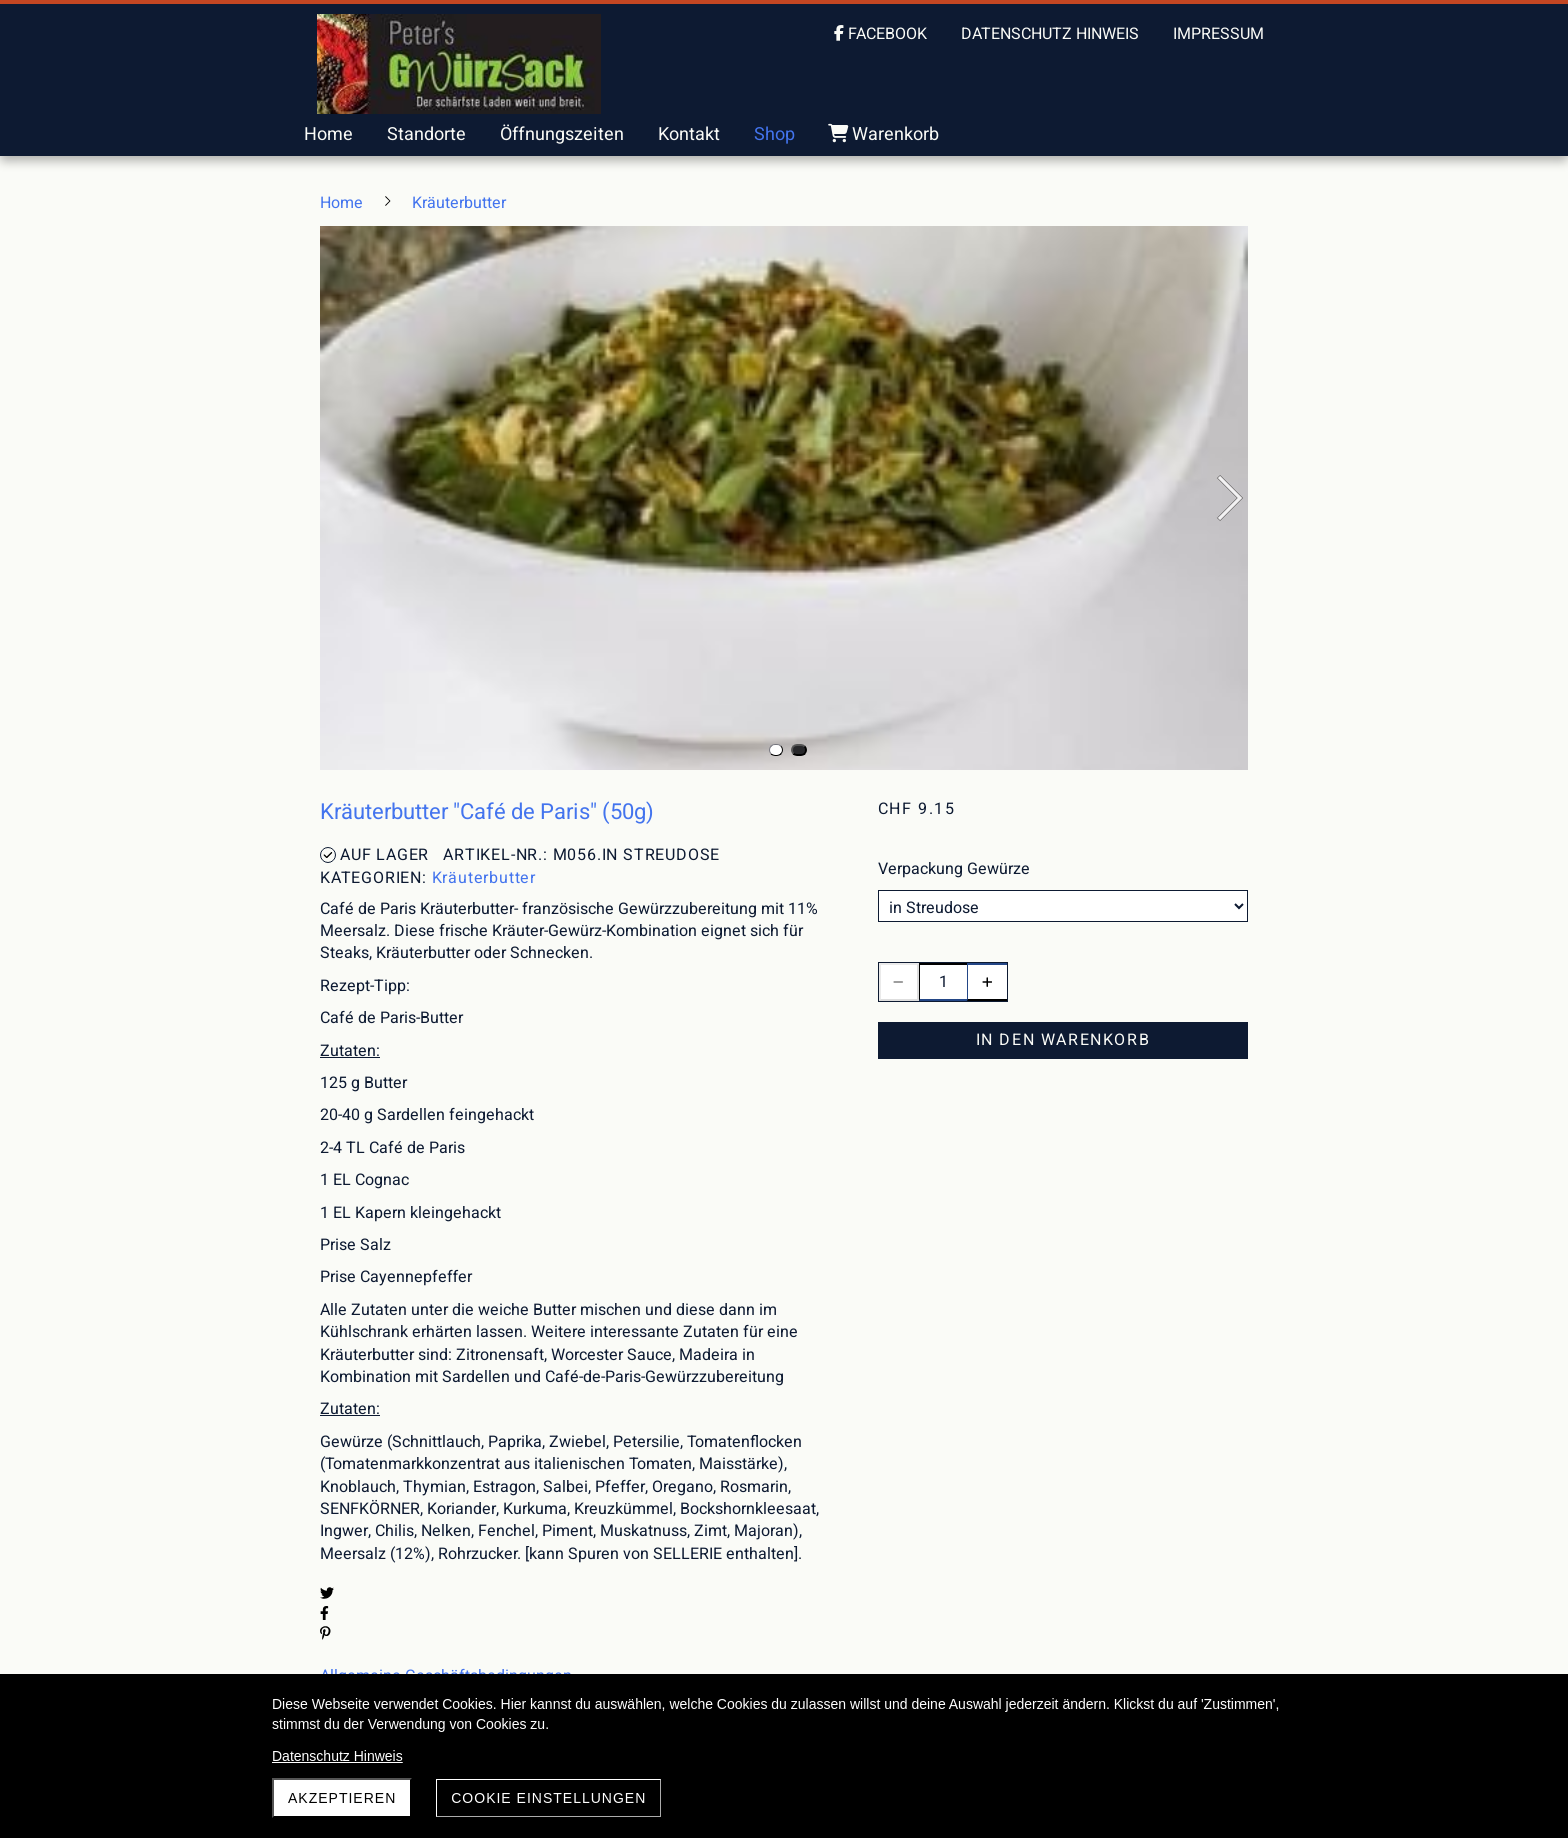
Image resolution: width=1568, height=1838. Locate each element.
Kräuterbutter (484, 878)
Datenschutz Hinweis (337, 1756)
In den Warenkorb (1063, 1040)
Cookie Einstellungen (548, 1798)
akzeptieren (342, 1798)
